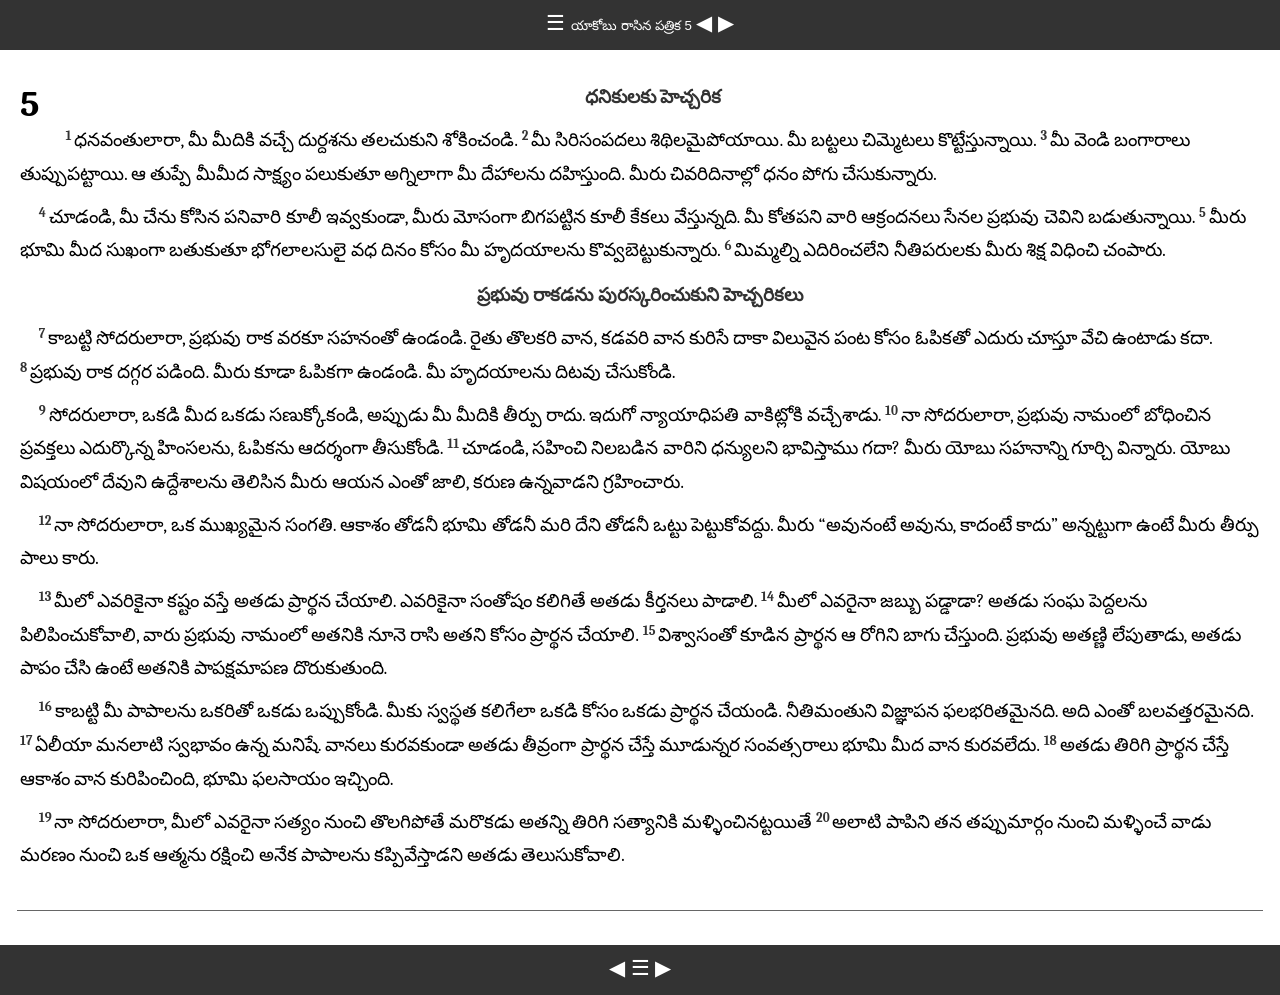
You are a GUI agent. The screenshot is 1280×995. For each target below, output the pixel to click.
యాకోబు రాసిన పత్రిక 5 (633, 25)
